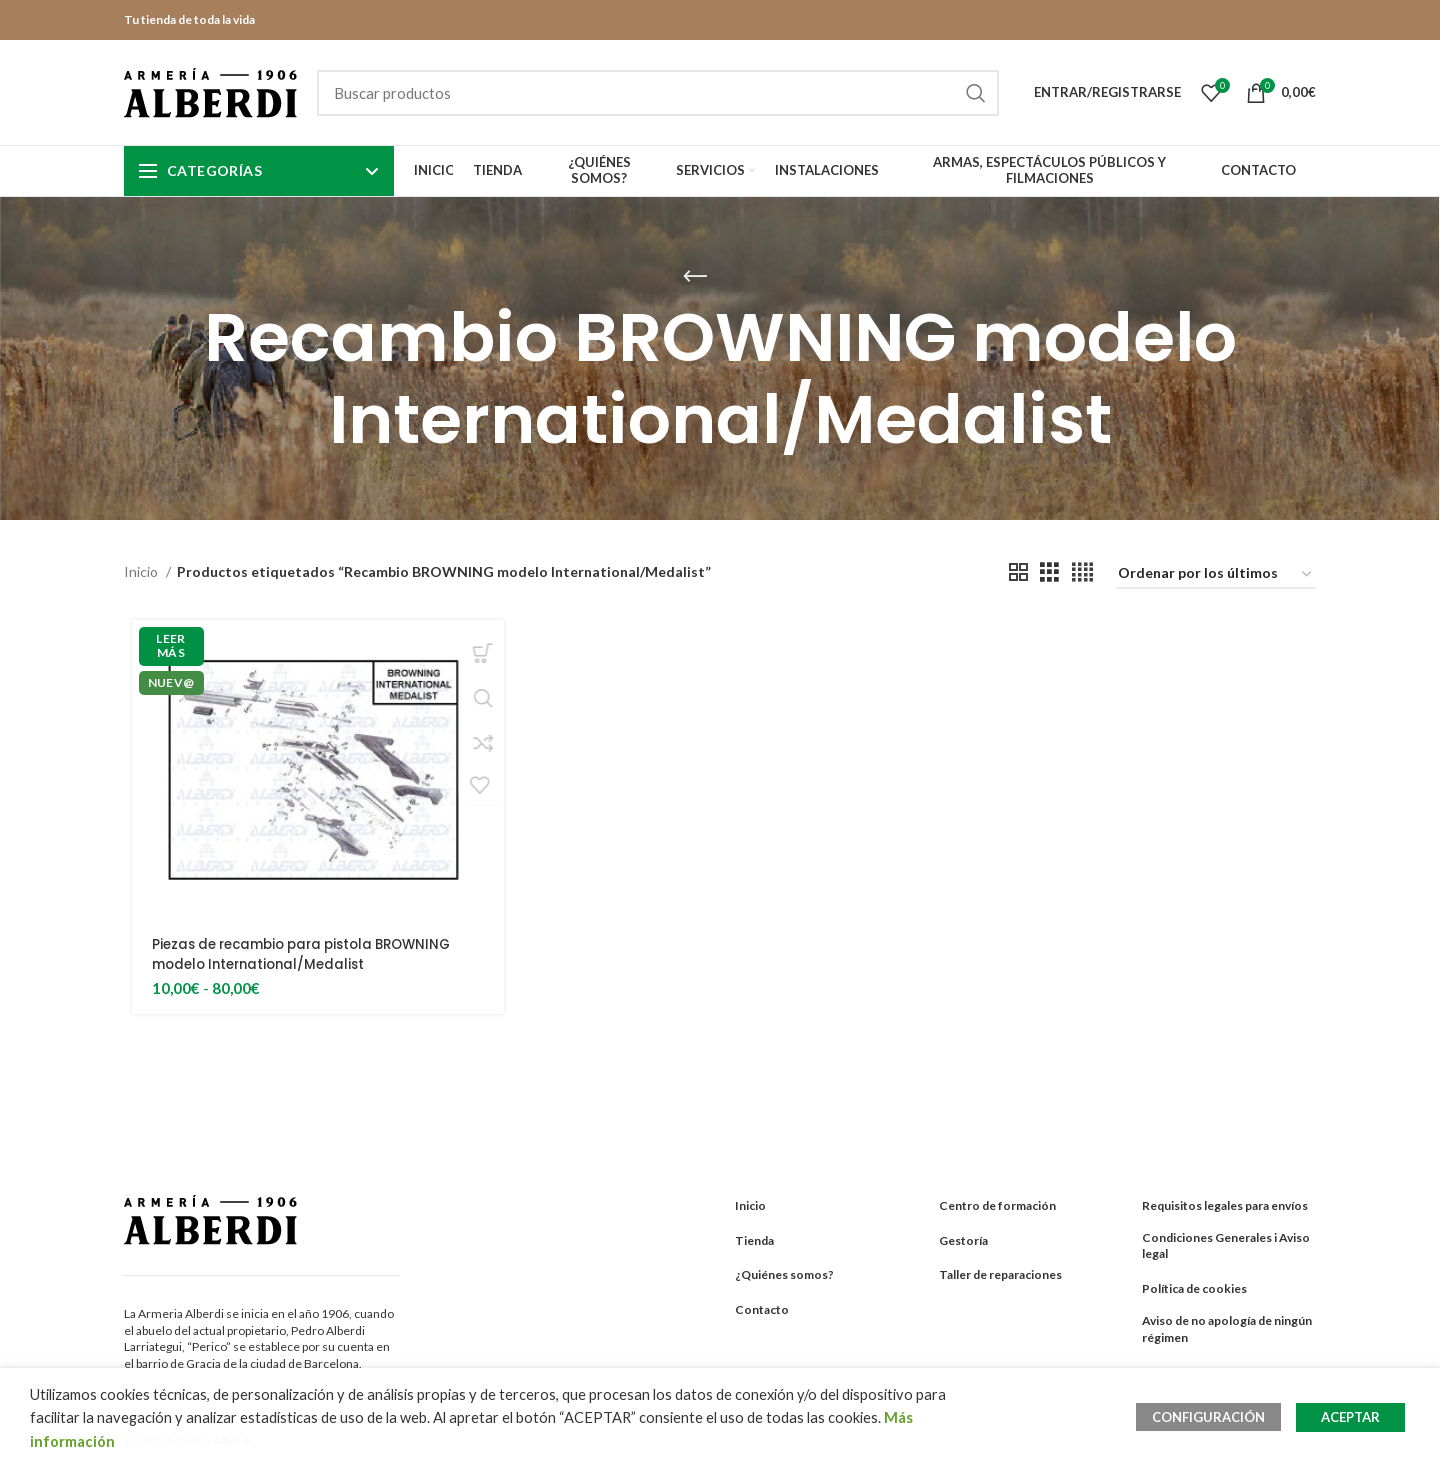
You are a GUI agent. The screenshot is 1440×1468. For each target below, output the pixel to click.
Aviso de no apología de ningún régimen (1227, 1329)
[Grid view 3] (1049, 572)
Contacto (762, 1309)
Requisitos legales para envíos (1225, 1205)
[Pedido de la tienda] (1216, 574)
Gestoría (963, 1240)
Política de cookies (1194, 1288)
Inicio (142, 571)
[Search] (658, 93)
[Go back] (695, 277)
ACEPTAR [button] (1350, 1417)
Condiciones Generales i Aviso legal (1226, 1246)
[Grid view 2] (1018, 572)
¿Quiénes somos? (784, 1274)
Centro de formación (997, 1205)
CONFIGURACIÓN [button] (1213, 1417)
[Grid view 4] (1082, 572)
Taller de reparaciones (1000, 1274)
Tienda (754, 1240)
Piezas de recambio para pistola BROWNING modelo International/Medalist (310, 954)
